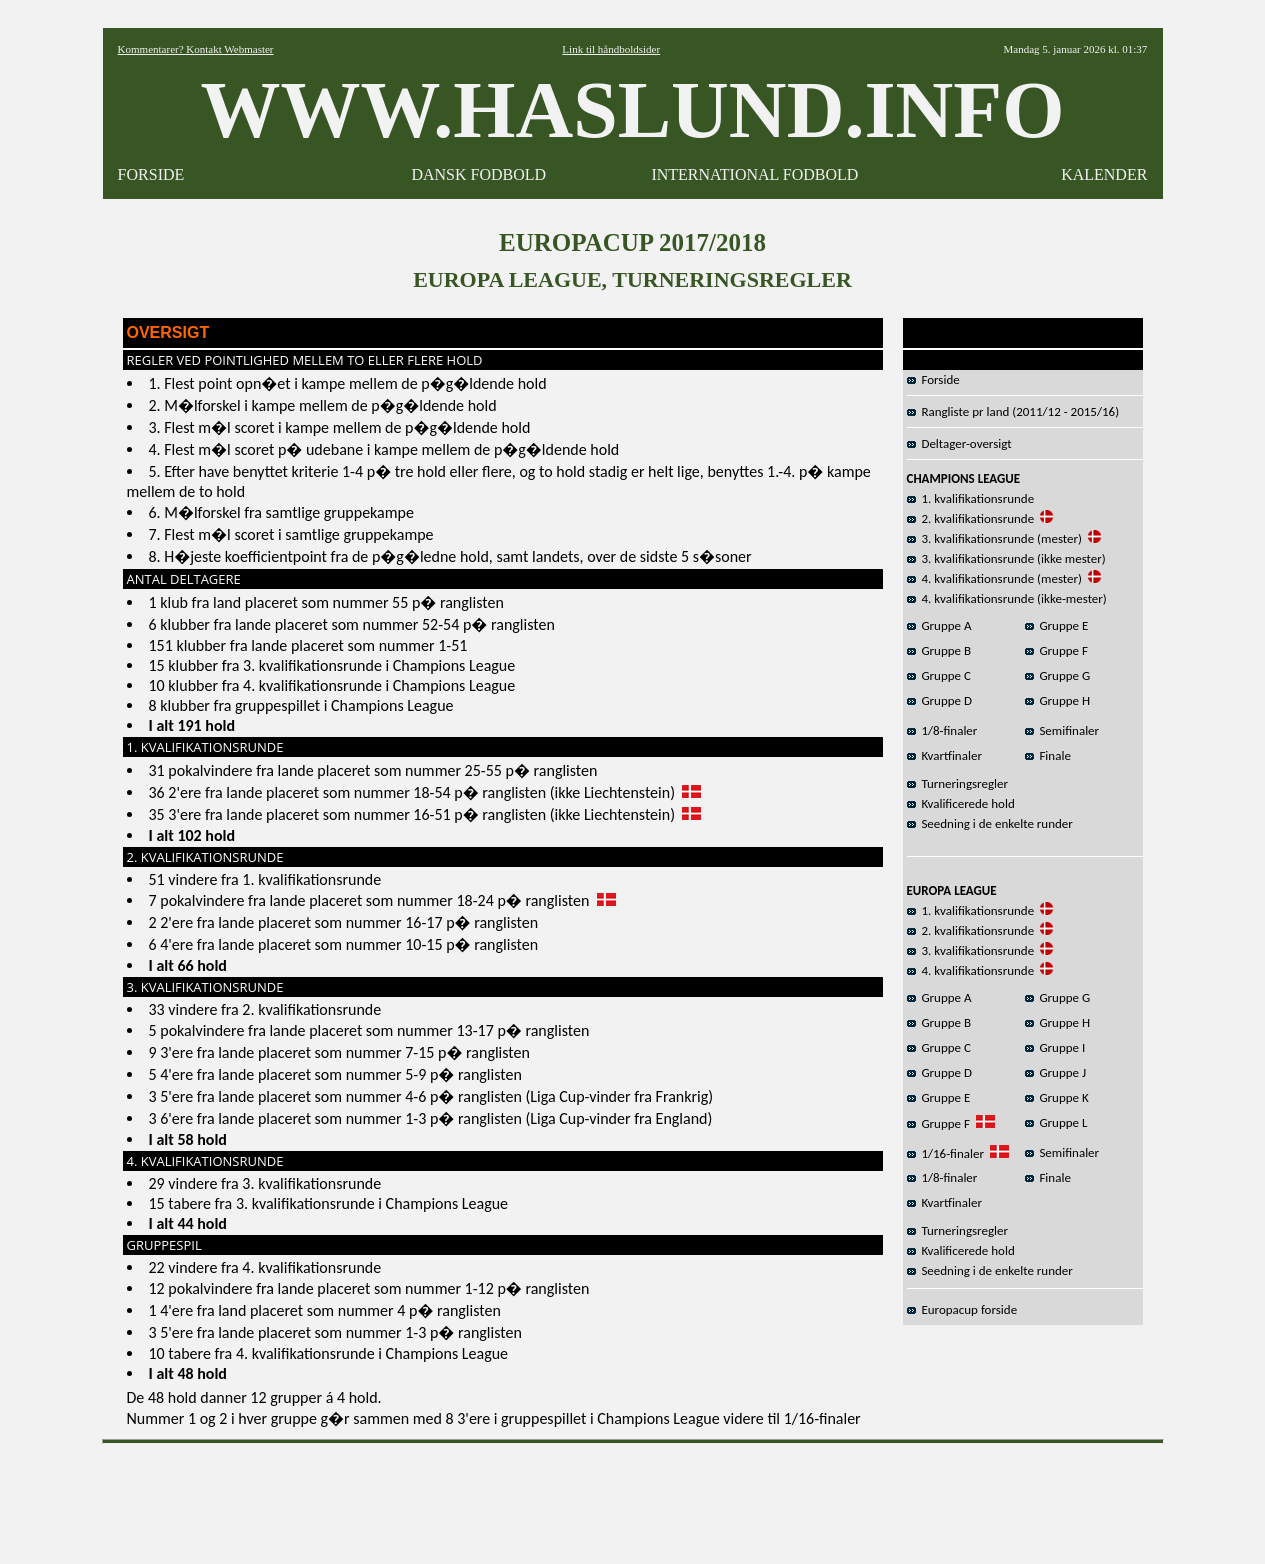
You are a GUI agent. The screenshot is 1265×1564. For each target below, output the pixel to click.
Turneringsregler (958, 783)
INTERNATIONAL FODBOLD (754, 174)
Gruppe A (939, 625)
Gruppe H (1058, 700)
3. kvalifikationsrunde (971, 950)
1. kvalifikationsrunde (971, 498)
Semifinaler (1062, 730)
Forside (933, 379)
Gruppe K (1057, 1097)
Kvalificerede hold (961, 803)
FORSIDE (151, 174)
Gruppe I (1055, 1047)
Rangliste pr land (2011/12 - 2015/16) (1013, 411)
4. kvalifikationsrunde (971, 970)
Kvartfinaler (944, 755)
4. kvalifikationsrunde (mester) (994, 578)
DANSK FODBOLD (478, 174)
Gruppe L (1056, 1122)
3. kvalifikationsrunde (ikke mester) (1006, 558)
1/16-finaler (945, 1153)
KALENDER (1104, 174)
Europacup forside (962, 1309)
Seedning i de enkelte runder (990, 823)
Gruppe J (1056, 1072)
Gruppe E (1057, 625)
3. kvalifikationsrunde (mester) (994, 538)
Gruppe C (939, 675)
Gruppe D (940, 700)
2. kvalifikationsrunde (971, 518)
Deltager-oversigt (959, 443)
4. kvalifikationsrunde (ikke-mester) (1007, 598)
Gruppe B (939, 650)
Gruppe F (1056, 650)
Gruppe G (1058, 675)
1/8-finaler (942, 730)
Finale (1048, 755)
